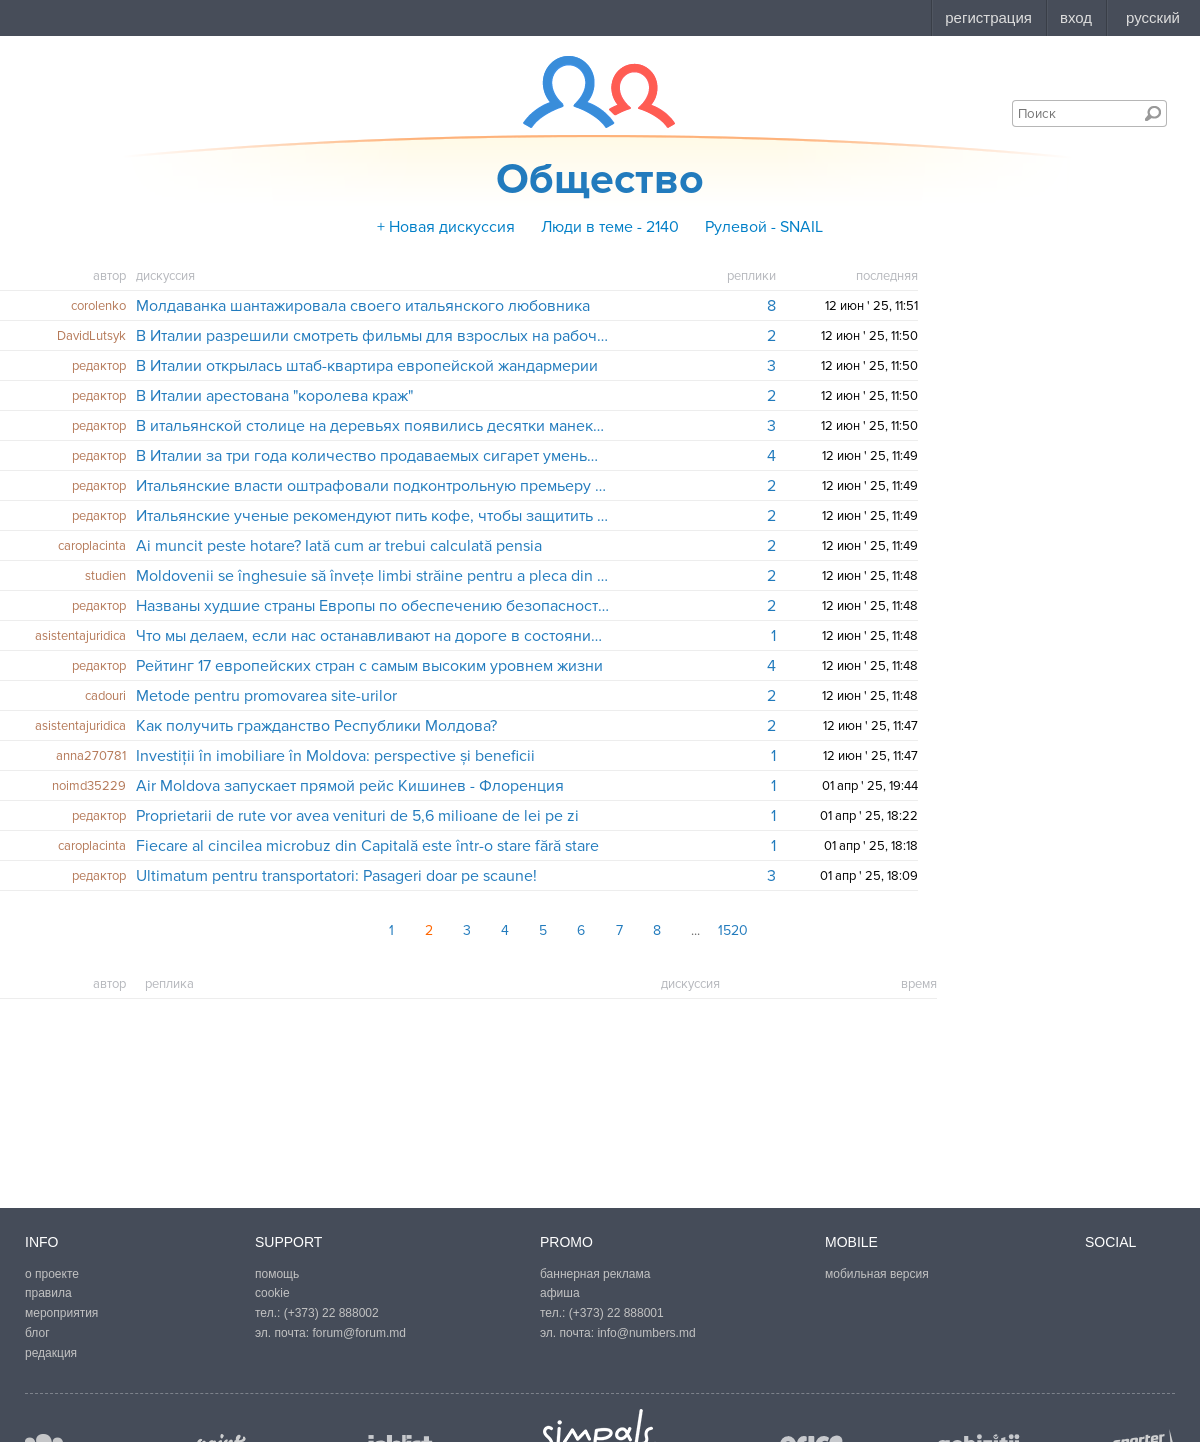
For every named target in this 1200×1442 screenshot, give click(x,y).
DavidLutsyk (91, 336)
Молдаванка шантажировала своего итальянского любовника (363, 306)
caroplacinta (92, 546)
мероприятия (61, 1313)
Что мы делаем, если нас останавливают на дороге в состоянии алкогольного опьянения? (373, 636)
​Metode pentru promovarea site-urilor (266, 696)
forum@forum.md (359, 1333)
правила (48, 1293)
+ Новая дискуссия (446, 227)
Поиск (1153, 113)
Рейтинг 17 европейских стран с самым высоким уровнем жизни (369, 666)
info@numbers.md (646, 1333)
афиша (560, 1293)
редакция (51, 1353)
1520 (733, 930)
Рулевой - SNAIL (764, 227)
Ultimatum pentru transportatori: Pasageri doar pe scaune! (336, 876)
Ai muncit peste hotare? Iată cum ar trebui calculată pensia (339, 546)
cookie (272, 1293)
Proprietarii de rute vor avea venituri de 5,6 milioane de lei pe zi (357, 816)
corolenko (98, 306)
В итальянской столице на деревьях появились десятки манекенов (373, 426)
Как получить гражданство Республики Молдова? (316, 726)
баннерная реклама (595, 1274)
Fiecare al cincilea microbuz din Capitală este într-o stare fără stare (367, 846)
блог (37, 1333)
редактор (99, 366)
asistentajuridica (80, 636)
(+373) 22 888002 (331, 1313)
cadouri (105, 696)
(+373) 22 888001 (616, 1313)
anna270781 (91, 756)
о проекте (52, 1274)
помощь (277, 1274)
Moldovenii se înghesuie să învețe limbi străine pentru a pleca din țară (373, 576)
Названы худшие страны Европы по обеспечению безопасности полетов (373, 606)
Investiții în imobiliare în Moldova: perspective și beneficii (335, 756)
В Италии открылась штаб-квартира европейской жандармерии (367, 366)
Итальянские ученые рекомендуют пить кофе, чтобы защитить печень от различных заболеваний (373, 516)
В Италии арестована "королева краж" (274, 396)
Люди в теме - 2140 (610, 227)
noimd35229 (89, 786)
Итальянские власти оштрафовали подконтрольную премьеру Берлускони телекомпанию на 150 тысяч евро (373, 486)
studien (105, 576)
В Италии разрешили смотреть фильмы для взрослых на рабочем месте (373, 336)
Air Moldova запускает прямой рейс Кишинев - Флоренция (350, 786)
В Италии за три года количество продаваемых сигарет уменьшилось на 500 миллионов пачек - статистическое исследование (373, 456)
